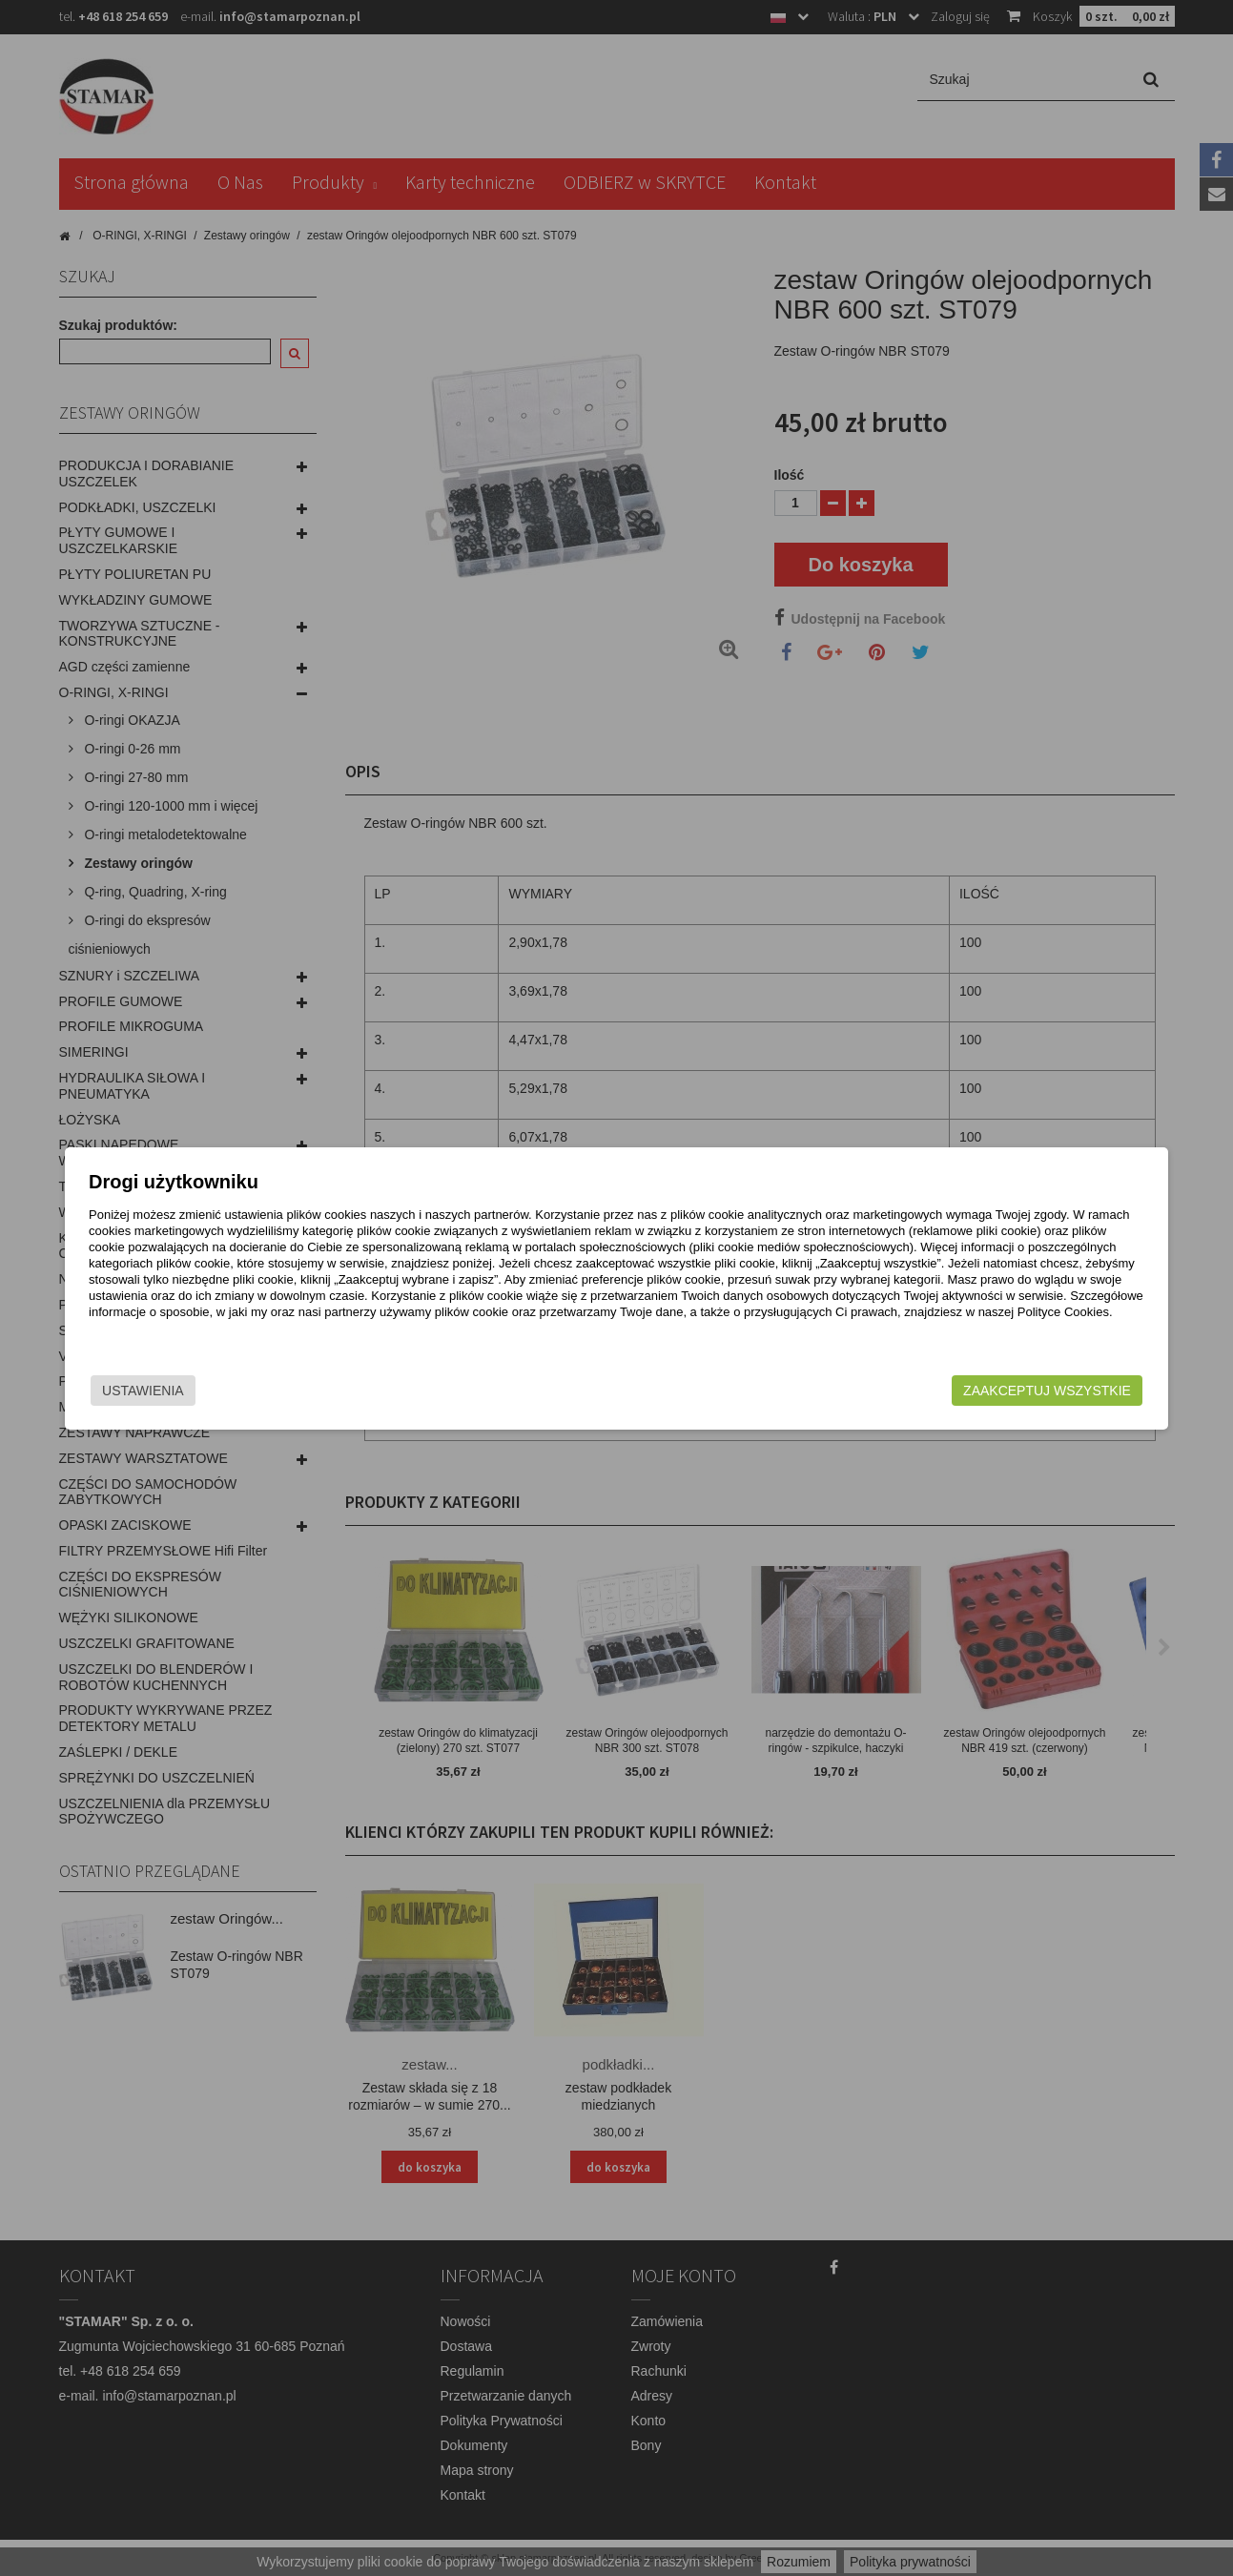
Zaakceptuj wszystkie (961, 1390)
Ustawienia (230, 1390)
